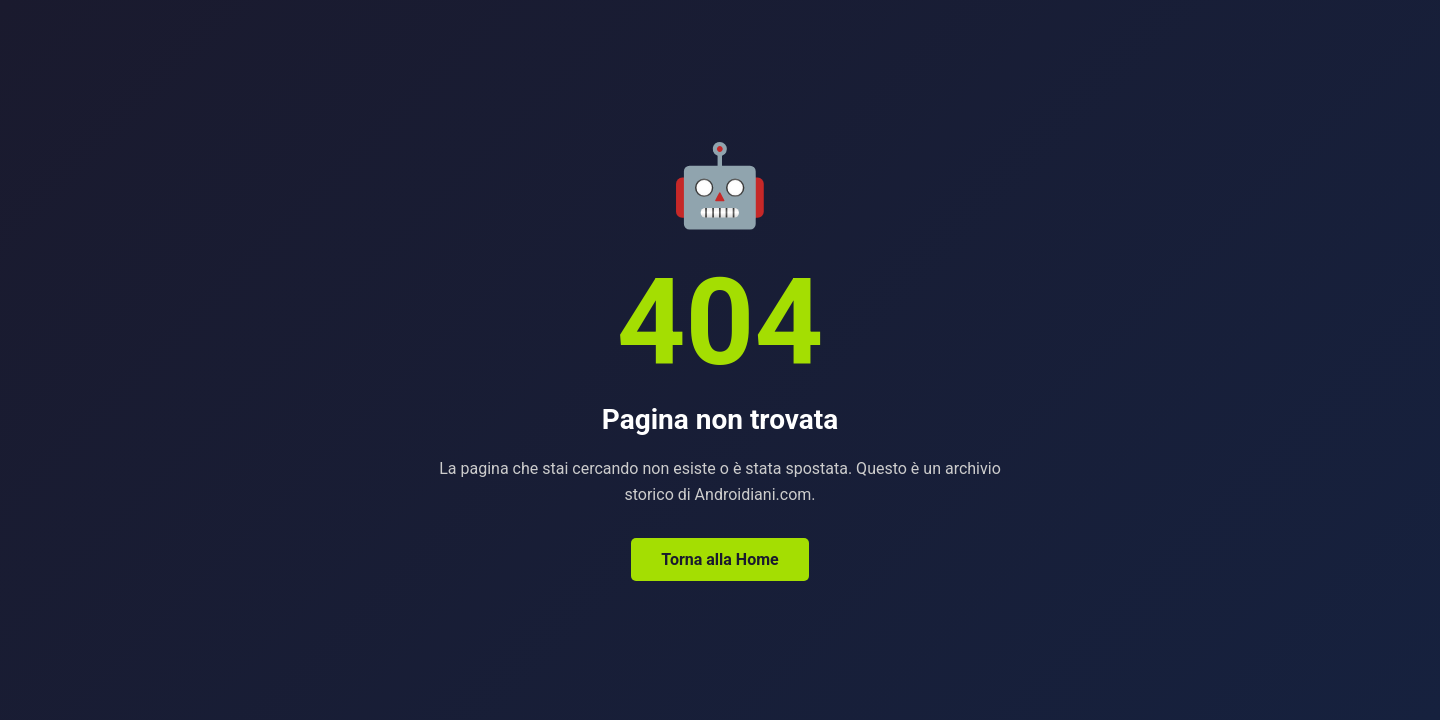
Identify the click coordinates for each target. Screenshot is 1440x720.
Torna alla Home (719, 559)
